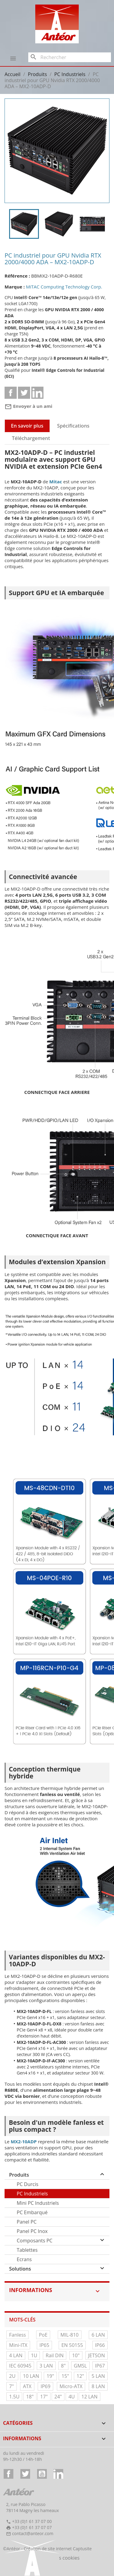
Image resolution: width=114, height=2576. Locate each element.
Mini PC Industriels (38, 2203)
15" (65, 2376)
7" (11, 2386)
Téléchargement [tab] (31, 438)
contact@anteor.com (33, 2533)
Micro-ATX (71, 2386)
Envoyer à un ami (28, 406)
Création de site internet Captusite (58, 2548)
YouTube (42, 2474)
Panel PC (26, 2221)
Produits (19, 2174)
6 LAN (98, 2334)
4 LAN (15, 2355)
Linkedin (37, 393)
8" (63, 2365)
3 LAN (46, 2365)
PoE (43, 2334)
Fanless (17, 2334)
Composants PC (34, 2240)
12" (80, 2376)
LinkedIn (58, 2474)
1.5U (14, 2396)
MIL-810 (69, 2334)
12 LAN (89, 2396)
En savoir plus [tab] (27, 425)
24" (58, 2396)
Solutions (20, 2268)
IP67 (100, 2365)
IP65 (44, 2345)
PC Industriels (32, 2193)
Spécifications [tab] (73, 425)
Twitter (25, 2474)
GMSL (80, 2365)
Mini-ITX (18, 2345)
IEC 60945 (20, 2365)
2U (12, 2376)
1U (34, 2355)
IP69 (45, 2386)
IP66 (100, 2345)
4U (71, 2396)
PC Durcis (27, 2184)
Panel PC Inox (32, 2231)
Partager (11, 393)
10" (76, 2355)
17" (44, 2396)
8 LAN (98, 2386)
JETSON (96, 2355)
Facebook (8, 2474)
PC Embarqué (32, 2212)
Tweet (24, 393)
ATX (27, 2386)
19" (50, 2376)
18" (30, 2396)
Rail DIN (55, 2355)
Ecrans (24, 2259)
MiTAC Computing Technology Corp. (64, 287)
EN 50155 (72, 2345)
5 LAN (98, 2376)
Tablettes (27, 2250)
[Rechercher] (69, 57)
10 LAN (31, 2376)
